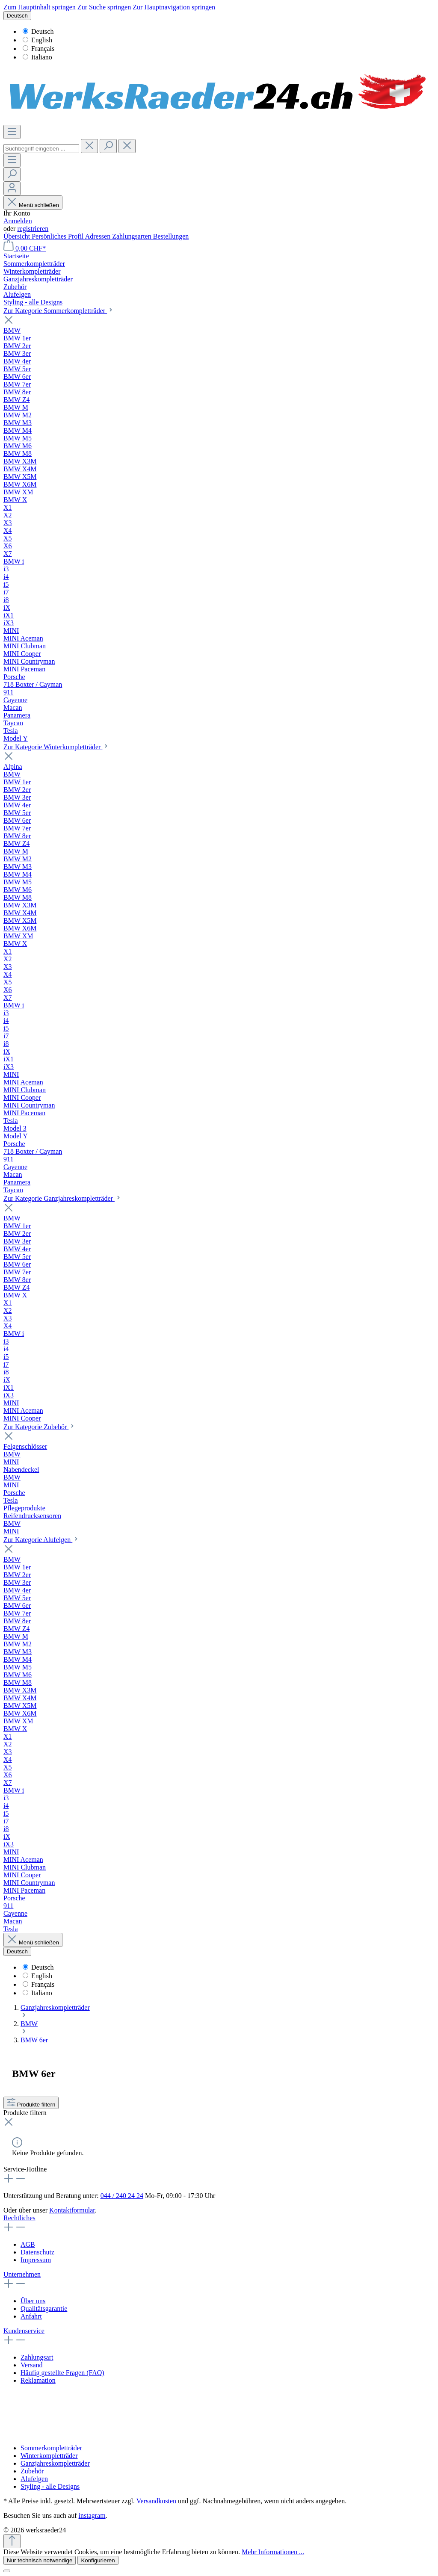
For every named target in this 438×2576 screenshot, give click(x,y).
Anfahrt (31, 2316)
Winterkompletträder (49, 2455)
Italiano (37, 57)
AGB (28, 2244)
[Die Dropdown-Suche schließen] (127, 146)
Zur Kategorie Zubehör (39, 1426)
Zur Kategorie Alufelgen (41, 1539)
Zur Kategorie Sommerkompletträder (58, 310)
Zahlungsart (37, 2357)
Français (38, 48)
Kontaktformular (72, 2210)
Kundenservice (23, 2330)
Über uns (33, 2300)
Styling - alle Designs (50, 2486)
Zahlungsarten (132, 236)
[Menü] (12, 132)
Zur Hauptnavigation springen (174, 7)
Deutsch (38, 31)
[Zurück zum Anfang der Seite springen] (12, 2541)
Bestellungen (171, 236)
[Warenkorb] (24, 248)
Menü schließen (33, 205)
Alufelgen (34, 2478)
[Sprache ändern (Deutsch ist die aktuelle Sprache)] (17, 15)
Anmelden (17, 221)
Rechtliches (19, 2218)
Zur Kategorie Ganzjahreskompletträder (62, 1198)
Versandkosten (156, 2501)
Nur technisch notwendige (39, 2560)
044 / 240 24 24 (122, 2195)
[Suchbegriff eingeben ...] (41, 148)
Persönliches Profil (58, 236)
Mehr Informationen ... (273, 2551)
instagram (92, 2515)
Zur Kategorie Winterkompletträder (56, 746)
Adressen (98, 236)
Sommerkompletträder (51, 2448)
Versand (32, 2365)
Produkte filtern (31, 2104)
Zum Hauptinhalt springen (40, 7)
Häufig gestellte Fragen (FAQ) (62, 2372)
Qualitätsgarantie (44, 2308)
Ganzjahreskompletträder (55, 2463)
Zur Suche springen (105, 7)
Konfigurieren (98, 2560)
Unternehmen (22, 2274)
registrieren (32, 228)
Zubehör (32, 2471)
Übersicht (17, 236)
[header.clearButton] (89, 146)
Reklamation (38, 2380)
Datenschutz (37, 2252)
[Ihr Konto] (12, 188)
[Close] (6, 2571)
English (37, 40)
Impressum (36, 2259)
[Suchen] (108, 146)
